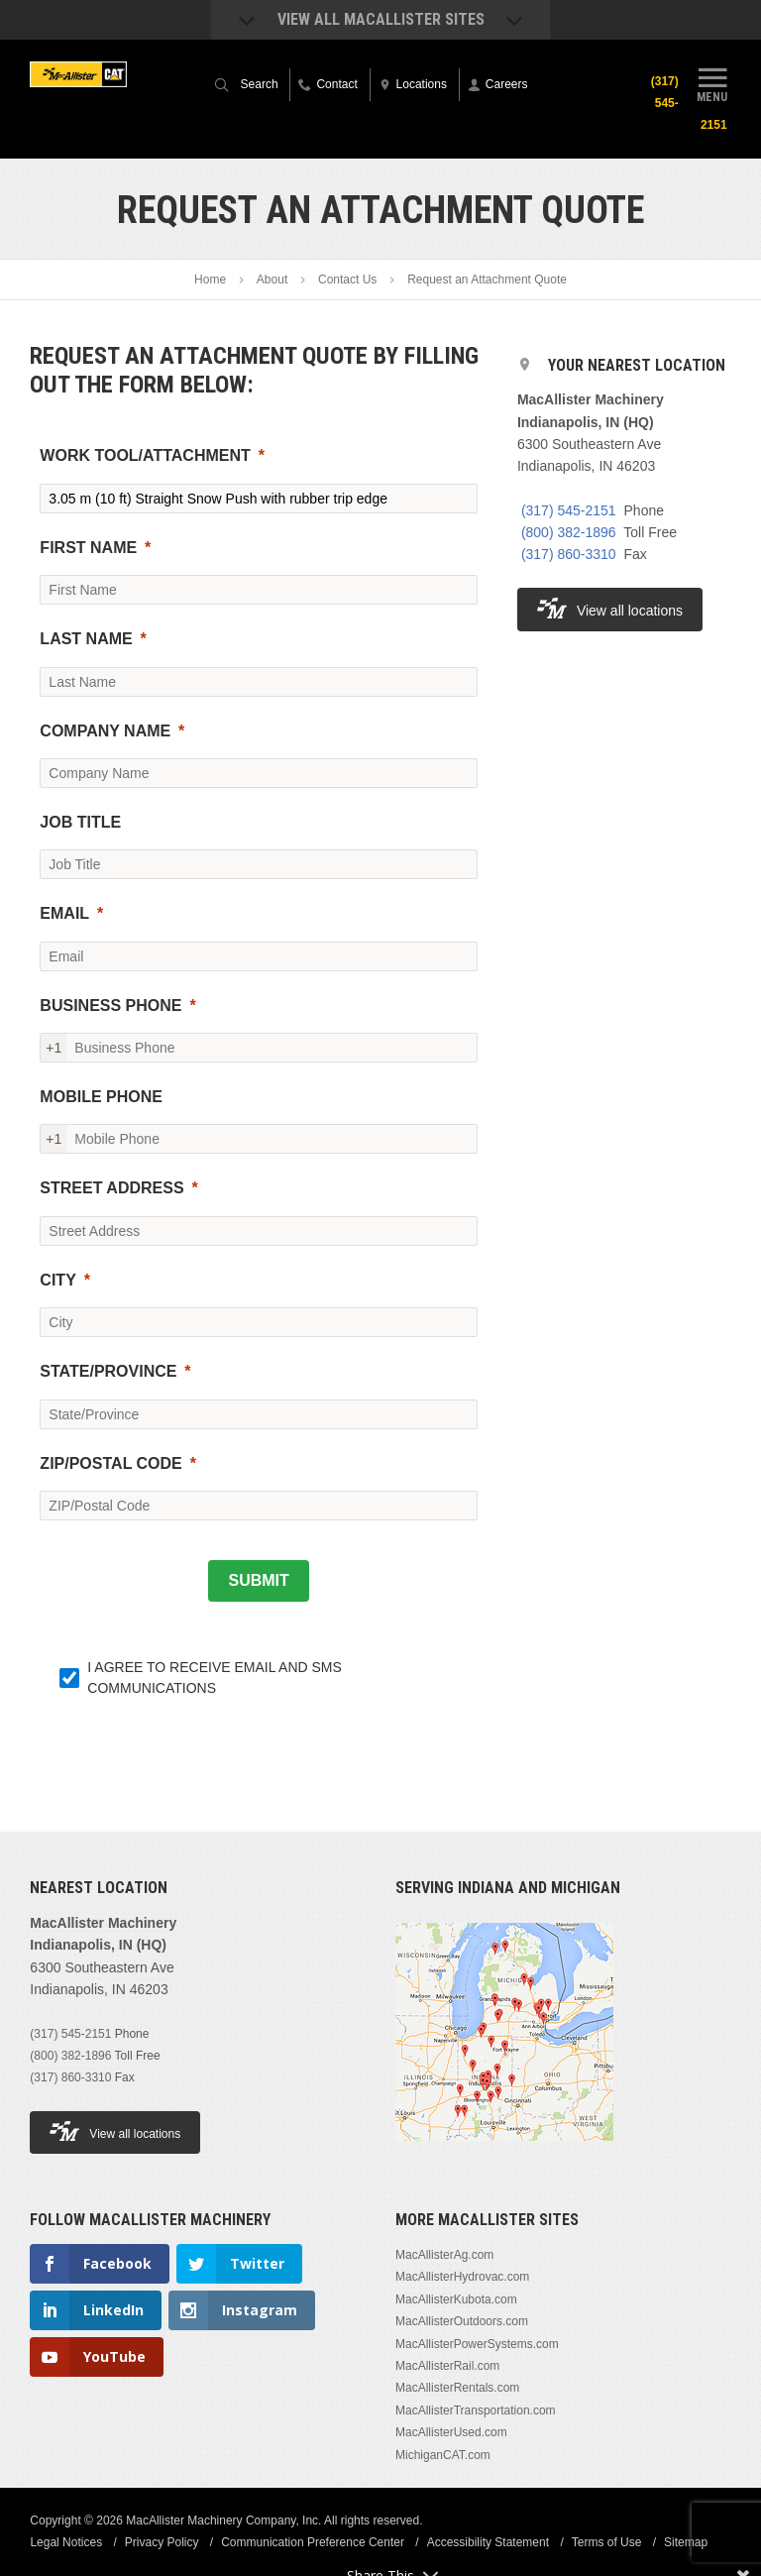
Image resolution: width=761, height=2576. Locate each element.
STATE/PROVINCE (108, 1371)
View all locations (610, 608)
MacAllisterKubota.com (456, 2299)
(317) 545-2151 (568, 510)
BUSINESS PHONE (110, 1005)
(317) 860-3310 (568, 554)
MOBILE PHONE (101, 1096)
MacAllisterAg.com (444, 2255)
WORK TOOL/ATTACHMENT (145, 455)
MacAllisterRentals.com (457, 2388)
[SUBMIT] (258, 1581)
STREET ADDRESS (111, 1187)
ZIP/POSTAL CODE (110, 1463)
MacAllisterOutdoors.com (461, 2321)
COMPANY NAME (105, 731)
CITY (57, 1280)
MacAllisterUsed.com (451, 2432)
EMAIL (64, 913)
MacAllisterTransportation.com (475, 2410)
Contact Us (347, 279)
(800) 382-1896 (568, 532)
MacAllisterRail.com (447, 2366)
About (272, 279)
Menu (712, 82)
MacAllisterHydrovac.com (462, 2277)
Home (210, 279)
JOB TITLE (80, 822)
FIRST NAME (88, 547)
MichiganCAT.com (442, 2455)
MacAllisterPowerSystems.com (477, 2344)
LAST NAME (86, 638)
